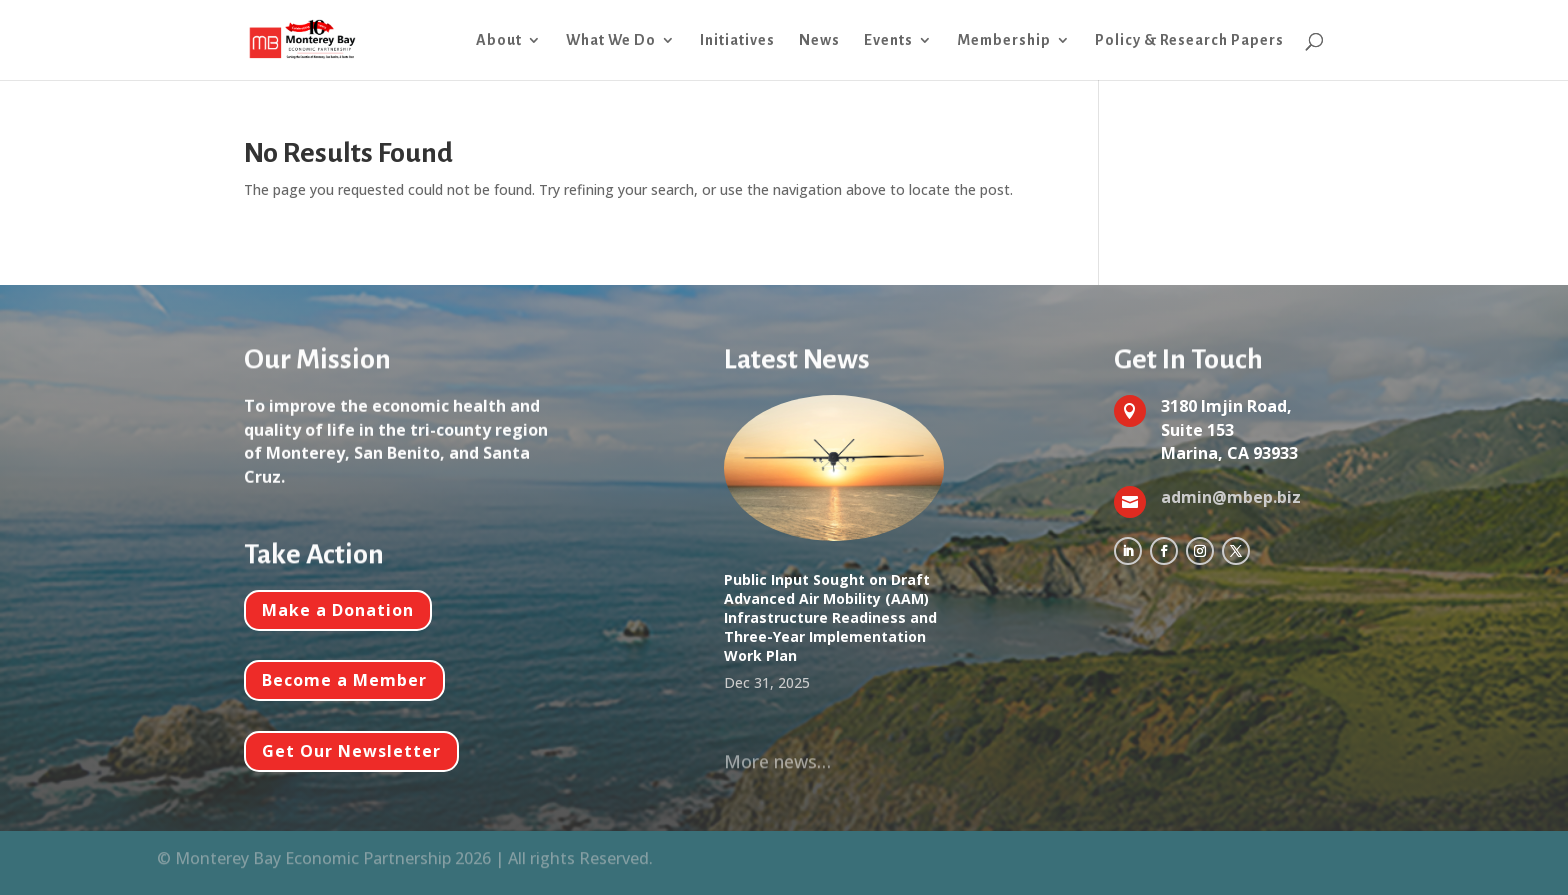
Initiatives (737, 40)
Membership (1004, 40)
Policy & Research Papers (1189, 40)
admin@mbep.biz (1231, 497)
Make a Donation (338, 610)
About (499, 40)
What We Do (611, 40)
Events (888, 40)
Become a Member (344, 680)
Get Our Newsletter (351, 751)
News (819, 40)
